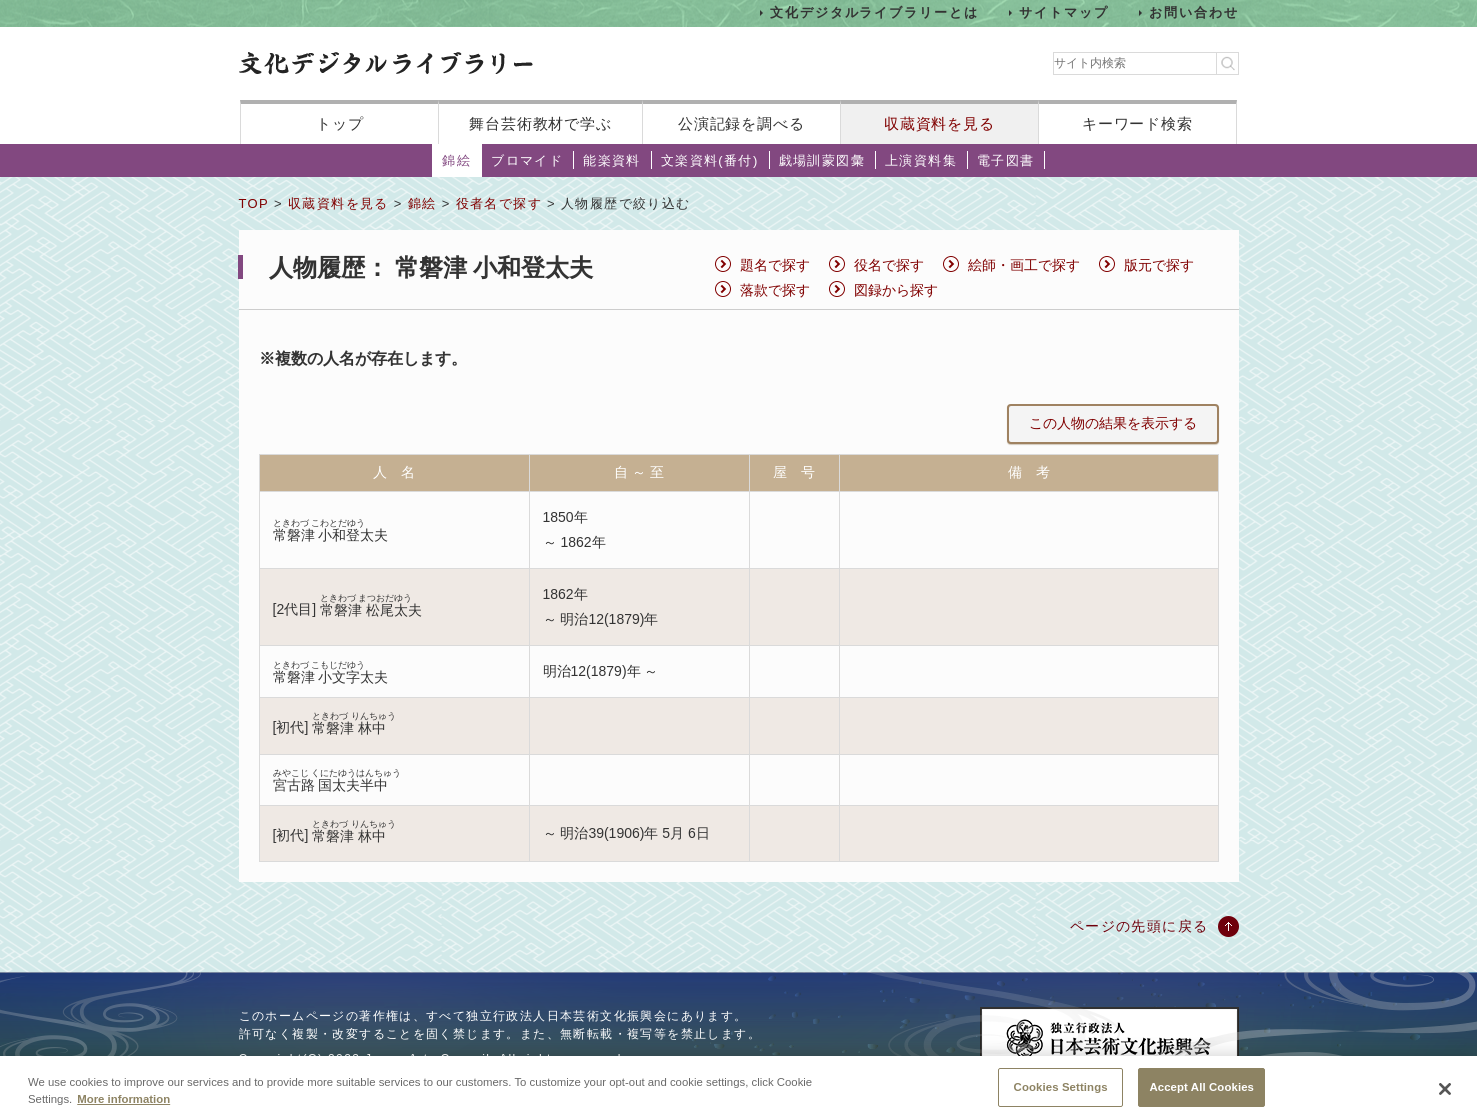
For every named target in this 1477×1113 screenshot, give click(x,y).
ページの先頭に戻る (1139, 926)
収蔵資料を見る (939, 123)
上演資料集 (921, 160)
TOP (254, 203)
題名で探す (775, 265)
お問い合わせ (1194, 12)
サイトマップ (1064, 12)
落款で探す (775, 290)
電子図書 (1006, 160)
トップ (340, 123)
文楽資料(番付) (710, 160)
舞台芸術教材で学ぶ (540, 123)
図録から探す (896, 290)
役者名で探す (499, 203)
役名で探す (889, 265)
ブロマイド (527, 160)
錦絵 (456, 160)
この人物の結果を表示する (1113, 423)
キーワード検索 (1137, 123)
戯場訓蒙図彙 (822, 160)
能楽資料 (612, 160)
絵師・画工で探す (1024, 265)
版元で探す (1159, 265)
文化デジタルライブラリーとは (874, 12)
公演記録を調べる (741, 123)
